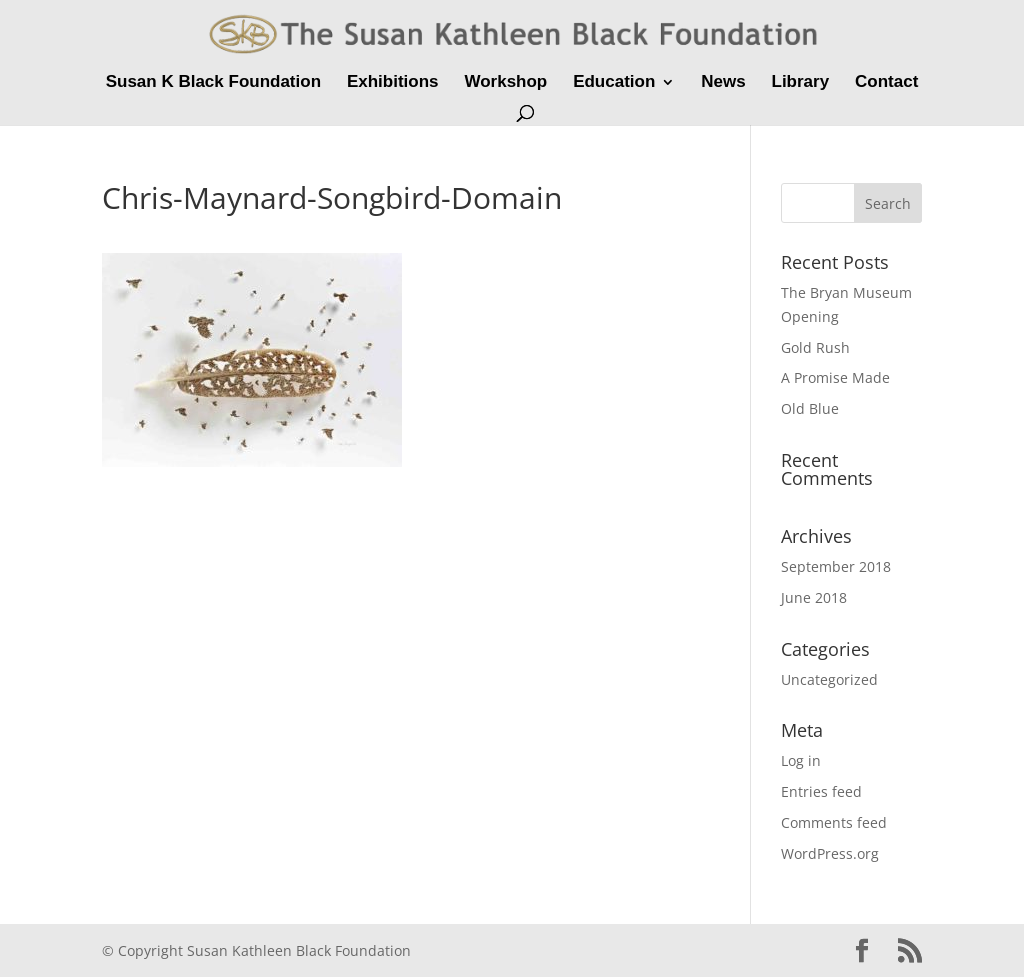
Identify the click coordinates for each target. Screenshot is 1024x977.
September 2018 (836, 566)
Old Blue (810, 408)
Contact (886, 83)
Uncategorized (829, 679)
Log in (801, 760)
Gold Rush (815, 347)
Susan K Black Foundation (213, 83)
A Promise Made (835, 377)
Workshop (505, 83)
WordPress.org (830, 853)
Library (801, 83)
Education (614, 83)
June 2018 (814, 597)
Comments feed (834, 822)
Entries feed (821, 791)
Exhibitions (393, 83)
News (723, 83)
